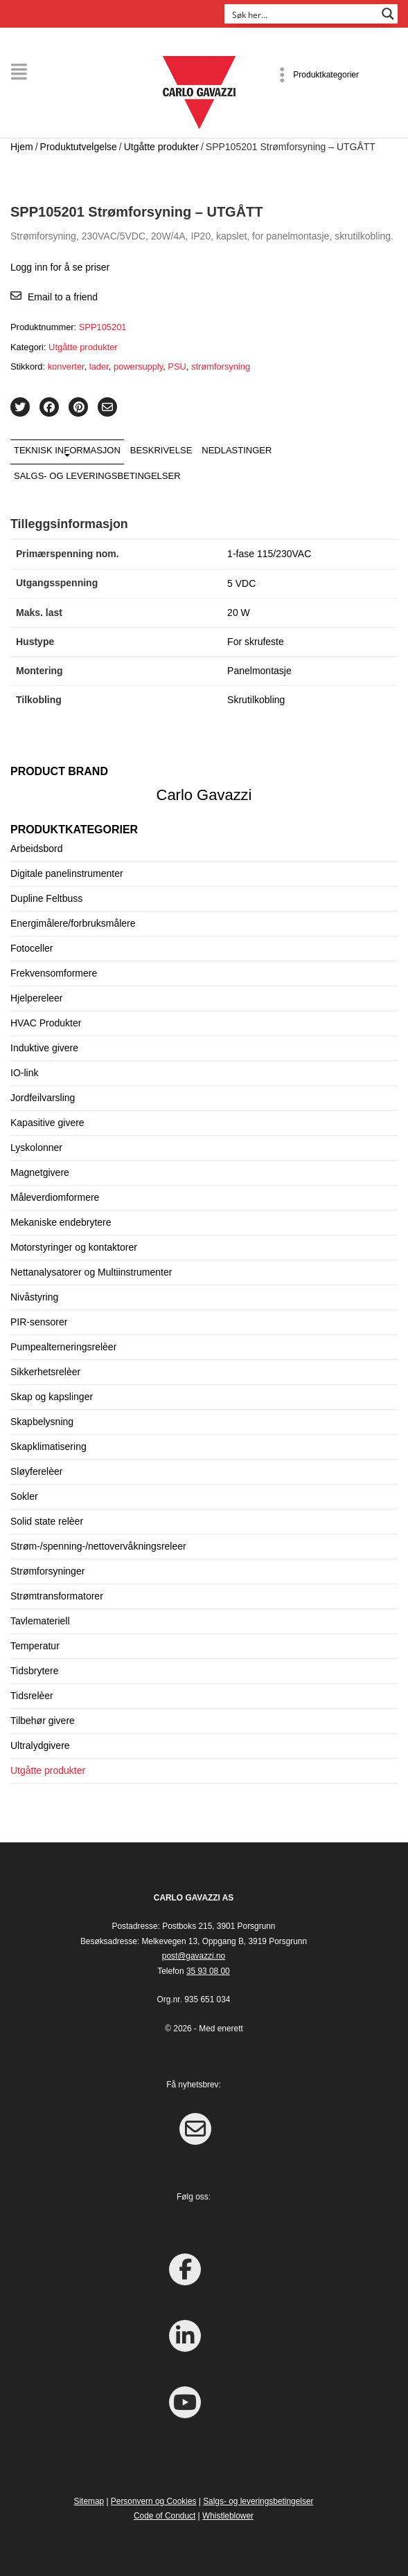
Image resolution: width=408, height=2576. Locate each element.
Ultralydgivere (40, 1745)
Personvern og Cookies (154, 2501)
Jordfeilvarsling (42, 1097)
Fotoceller (31, 948)
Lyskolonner (36, 1147)
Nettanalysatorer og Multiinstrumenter (91, 1272)
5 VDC (241, 583)
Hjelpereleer (36, 998)
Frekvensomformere (53, 973)
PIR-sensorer (38, 1321)
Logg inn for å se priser (59, 267)
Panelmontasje (259, 670)
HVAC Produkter (45, 1022)
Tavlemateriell (40, 1620)
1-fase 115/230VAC (269, 553)
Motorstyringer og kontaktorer (73, 1247)
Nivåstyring (34, 1297)
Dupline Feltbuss (46, 898)
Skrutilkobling (256, 699)
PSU (177, 366)
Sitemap (89, 2501)
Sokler (24, 1496)
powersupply (138, 366)
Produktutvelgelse (78, 146)
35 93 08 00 (208, 1971)
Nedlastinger (237, 450)
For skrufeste (255, 641)
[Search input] (302, 13)
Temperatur (35, 1645)
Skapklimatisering (48, 1446)
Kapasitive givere (47, 1122)
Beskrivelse (161, 450)
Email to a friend (63, 296)
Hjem (21, 146)
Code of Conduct (164, 2516)
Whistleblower (228, 2516)
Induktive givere (44, 1047)
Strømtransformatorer (56, 1596)
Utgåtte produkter (161, 146)
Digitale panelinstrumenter (66, 873)
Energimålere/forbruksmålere (73, 923)
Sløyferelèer (36, 1471)
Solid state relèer (46, 1521)
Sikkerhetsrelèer (45, 1371)
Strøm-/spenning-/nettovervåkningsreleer (98, 1546)
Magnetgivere (39, 1172)
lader (99, 366)
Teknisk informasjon (67, 450)
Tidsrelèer (31, 1695)
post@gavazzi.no (193, 1956)
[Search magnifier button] (388, 14)
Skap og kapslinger (51, 1396)
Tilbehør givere (42, 1720)
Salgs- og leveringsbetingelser (97, 476)
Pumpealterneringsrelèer (63, 1346)
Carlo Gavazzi (204, 795)
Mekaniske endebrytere (61, 1222)
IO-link (24, 1072)
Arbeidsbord (36, 848)
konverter (66, 366)
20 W (238, 612)
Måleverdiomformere (54, 1197)
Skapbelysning (41, 1421)
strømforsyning (220, 366)
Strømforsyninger (47, 1571)
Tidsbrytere (34, 1670)
